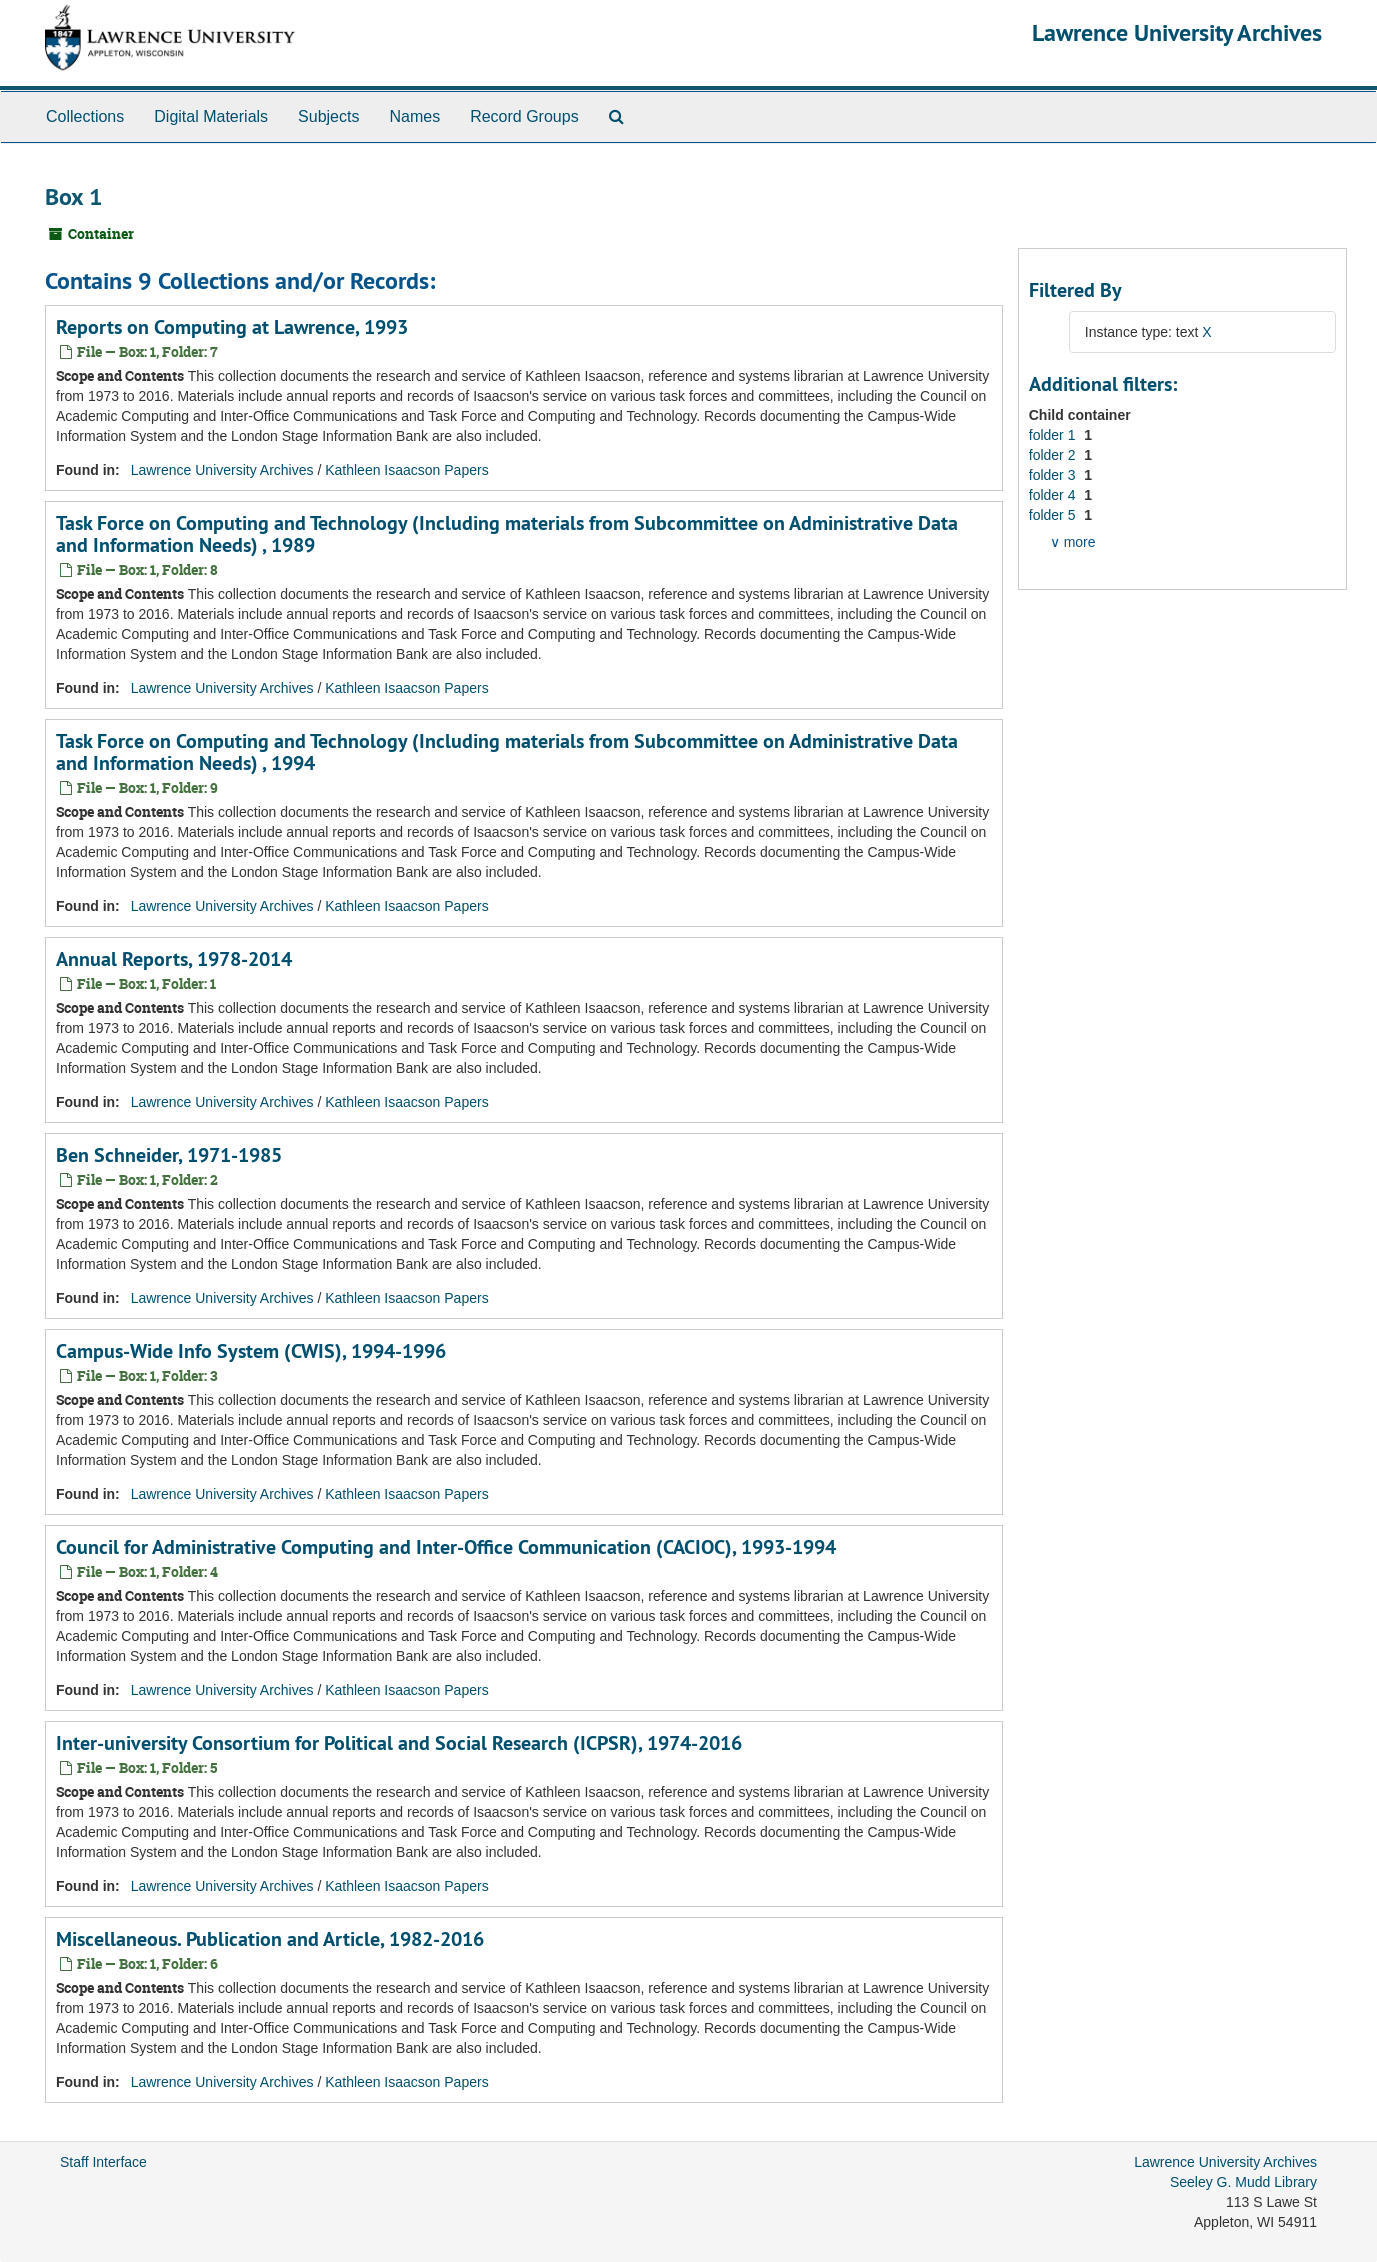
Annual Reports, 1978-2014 (174, 959)
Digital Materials (211, 116)
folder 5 (1054, 515)
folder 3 (1054, 475)
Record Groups (524, 116)
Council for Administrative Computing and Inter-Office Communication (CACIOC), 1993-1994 (446, 1547)
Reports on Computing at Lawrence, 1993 (232, 327)
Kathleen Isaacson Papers (406, 470)
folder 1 (1054, 435)
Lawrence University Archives (1177, 32)
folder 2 (1054, 455)
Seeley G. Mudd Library (1243, 2182)
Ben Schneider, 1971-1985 (169, 1155)
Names (414, 116)
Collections (85, 116)
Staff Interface (103, 2162)
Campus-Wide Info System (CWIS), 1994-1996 (251, 1351)
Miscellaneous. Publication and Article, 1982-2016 (270, 1939)
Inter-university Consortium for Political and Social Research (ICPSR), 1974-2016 (399, 1743)
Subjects (328, 116)
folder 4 (1054, 495)
